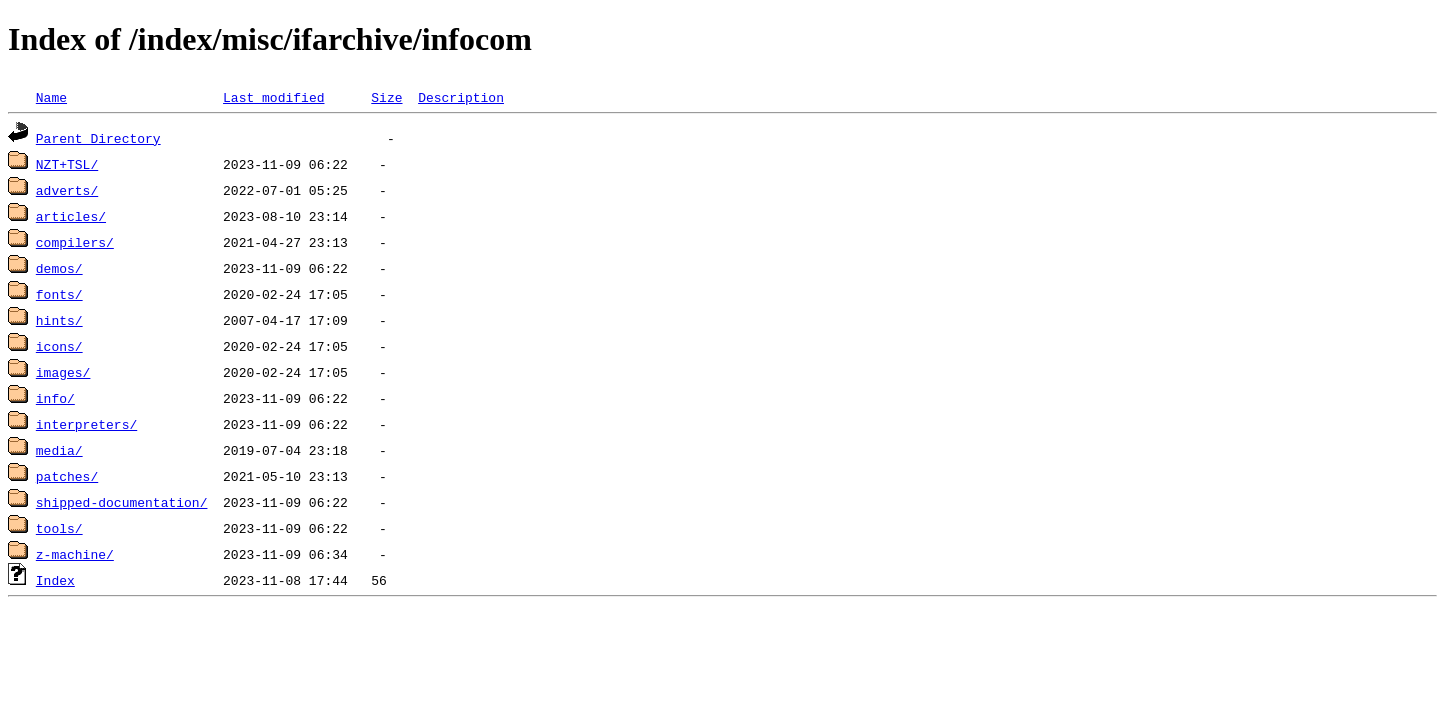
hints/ (59, 320)
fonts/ (59, 294)
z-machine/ (75, 554)
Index (55, 580)
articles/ (71, 216)
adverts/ (67, 190)
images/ (63, 372)
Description (461, 97)
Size (386, 97)
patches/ (67, 476)
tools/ (59, 528)
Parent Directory (98, 138)
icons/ (59, 346)
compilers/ (75, 242)
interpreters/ (86, 424)
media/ (59, 450)
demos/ (59, 268)
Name (51, 97)
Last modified (273, 97)
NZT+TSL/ (67, 164)
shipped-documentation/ (122, 502)
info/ (55, 398)
